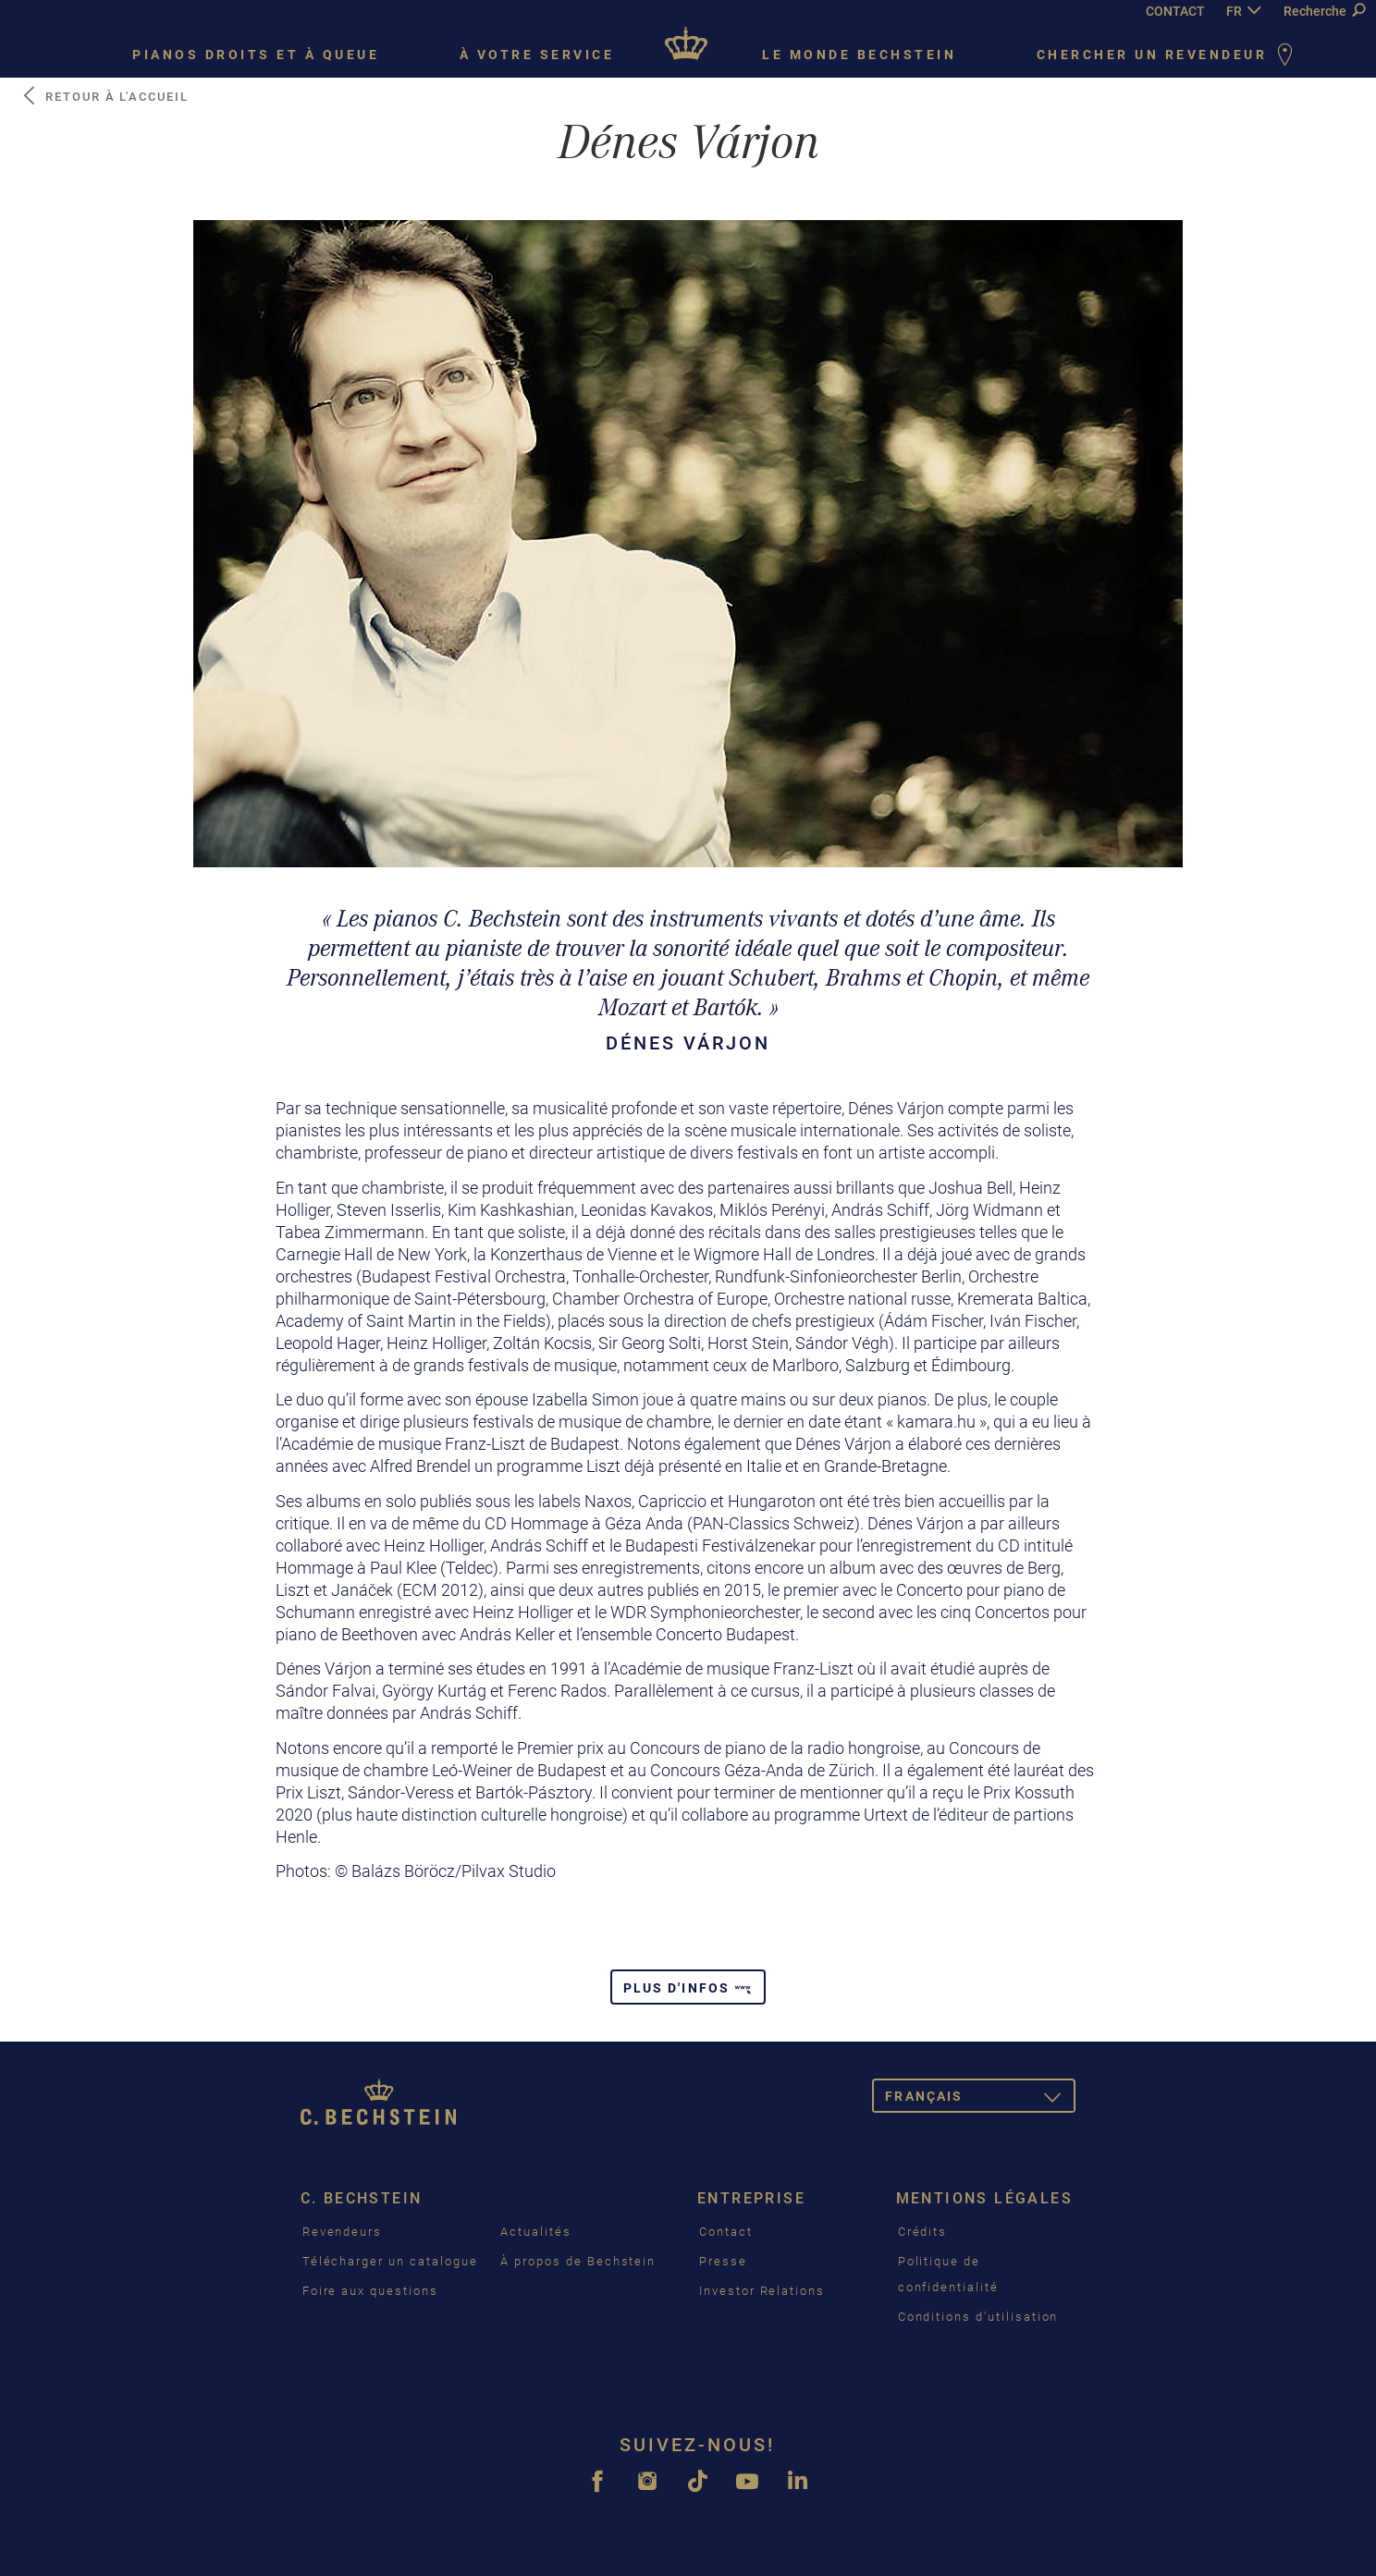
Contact (726, 2232)
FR (1234, 11)
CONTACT (1175, 11)
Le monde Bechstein (859, 54)
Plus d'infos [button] (688, 1988)
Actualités (535, 2232)
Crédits (923, 2232)
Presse (723, 2261)
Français (980, 2099)
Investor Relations (762, 2291)
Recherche (1324, 11)
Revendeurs (342, 2232)
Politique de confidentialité (948, 2274)
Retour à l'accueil (104, 96)
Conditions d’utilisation (978, 2317)
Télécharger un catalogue (390, 2261)
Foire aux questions (370, 2291)
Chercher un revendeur (1168, 56)
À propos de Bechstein (578, 2261)
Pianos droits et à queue (255, 54)
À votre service (537, 54)
